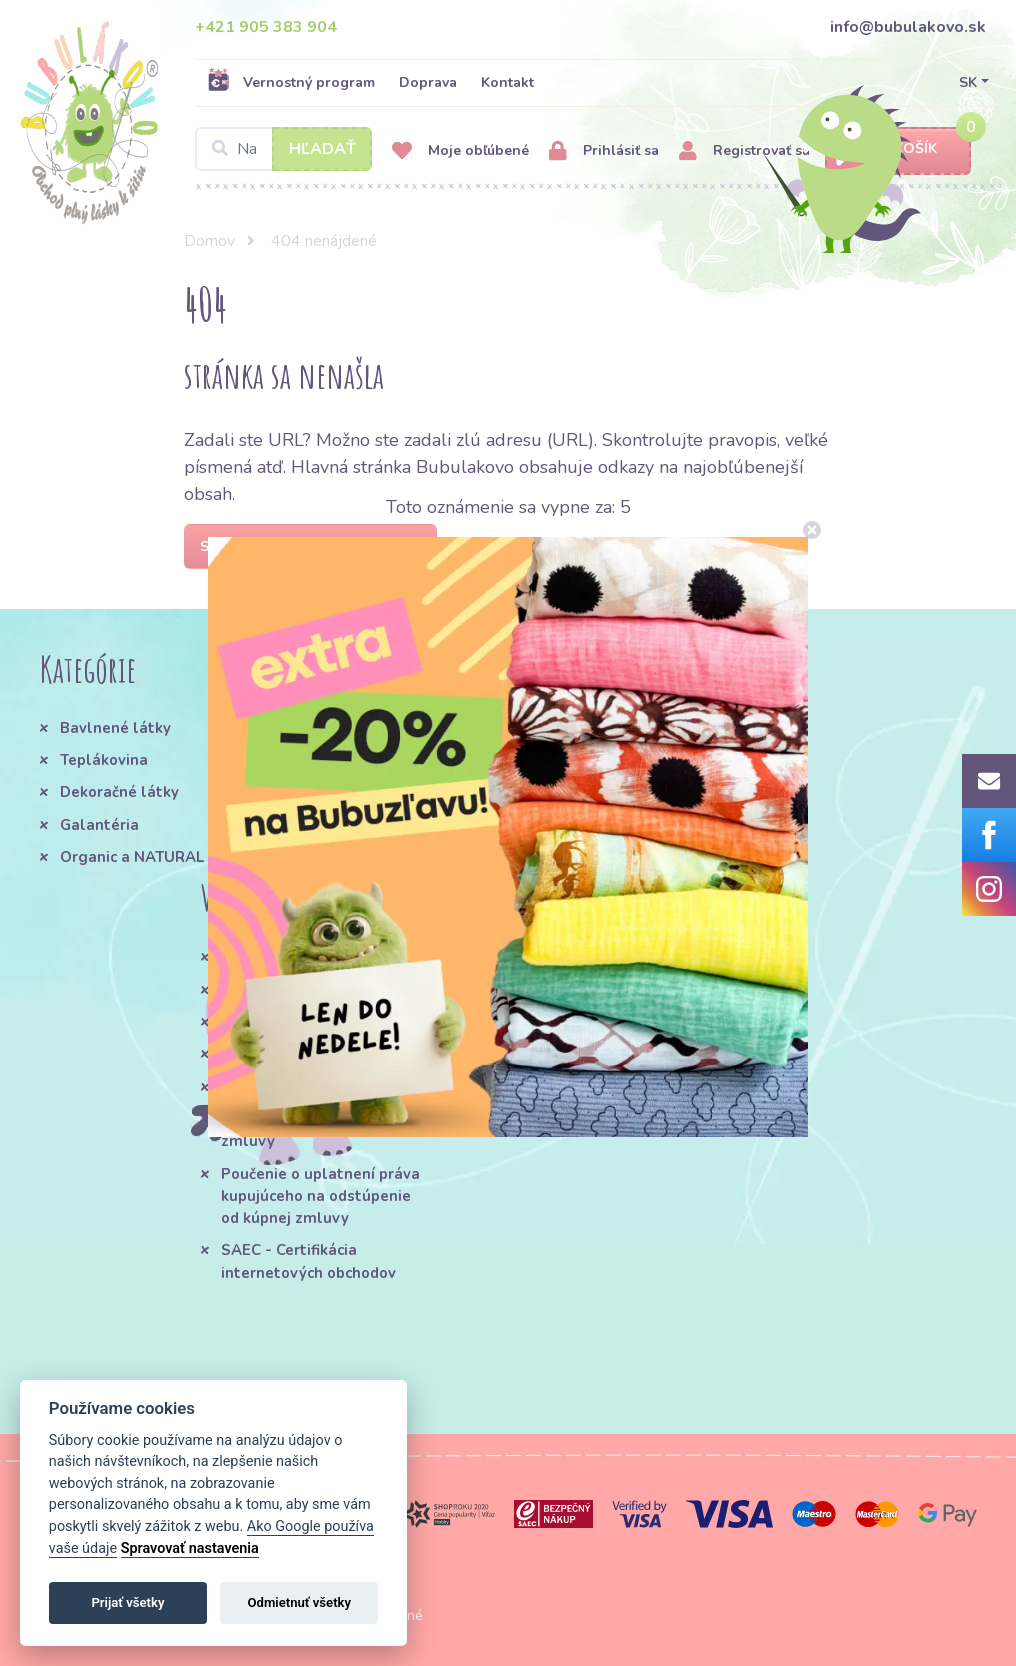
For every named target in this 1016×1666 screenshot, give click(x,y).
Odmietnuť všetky (299, 1602)
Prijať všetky (127, 1602)
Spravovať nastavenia (190, 1548)
